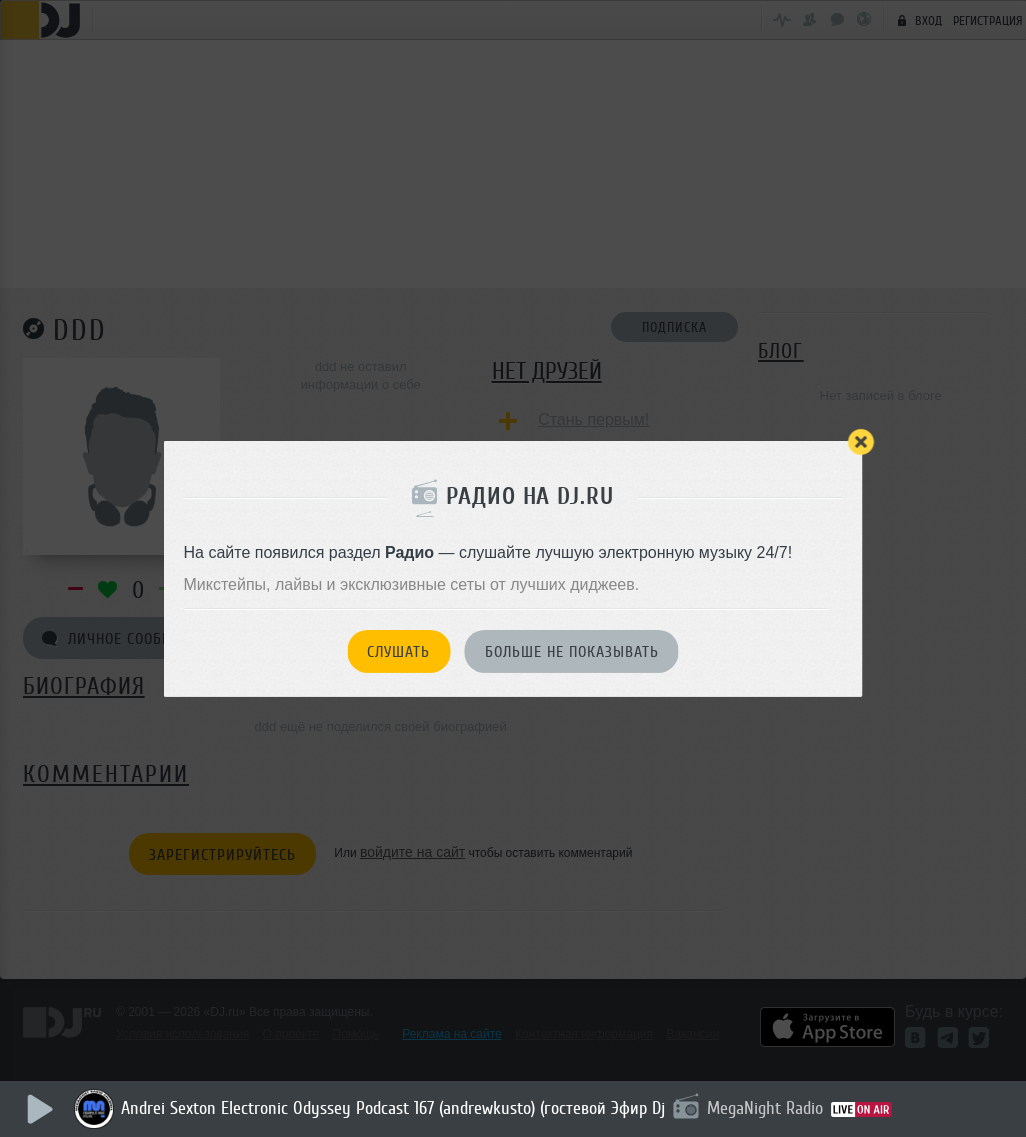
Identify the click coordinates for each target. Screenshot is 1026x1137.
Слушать (398, 652)
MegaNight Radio (766, 1108)
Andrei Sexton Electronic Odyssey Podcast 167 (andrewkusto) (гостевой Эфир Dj (394, 1108)
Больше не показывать (572, 652)
